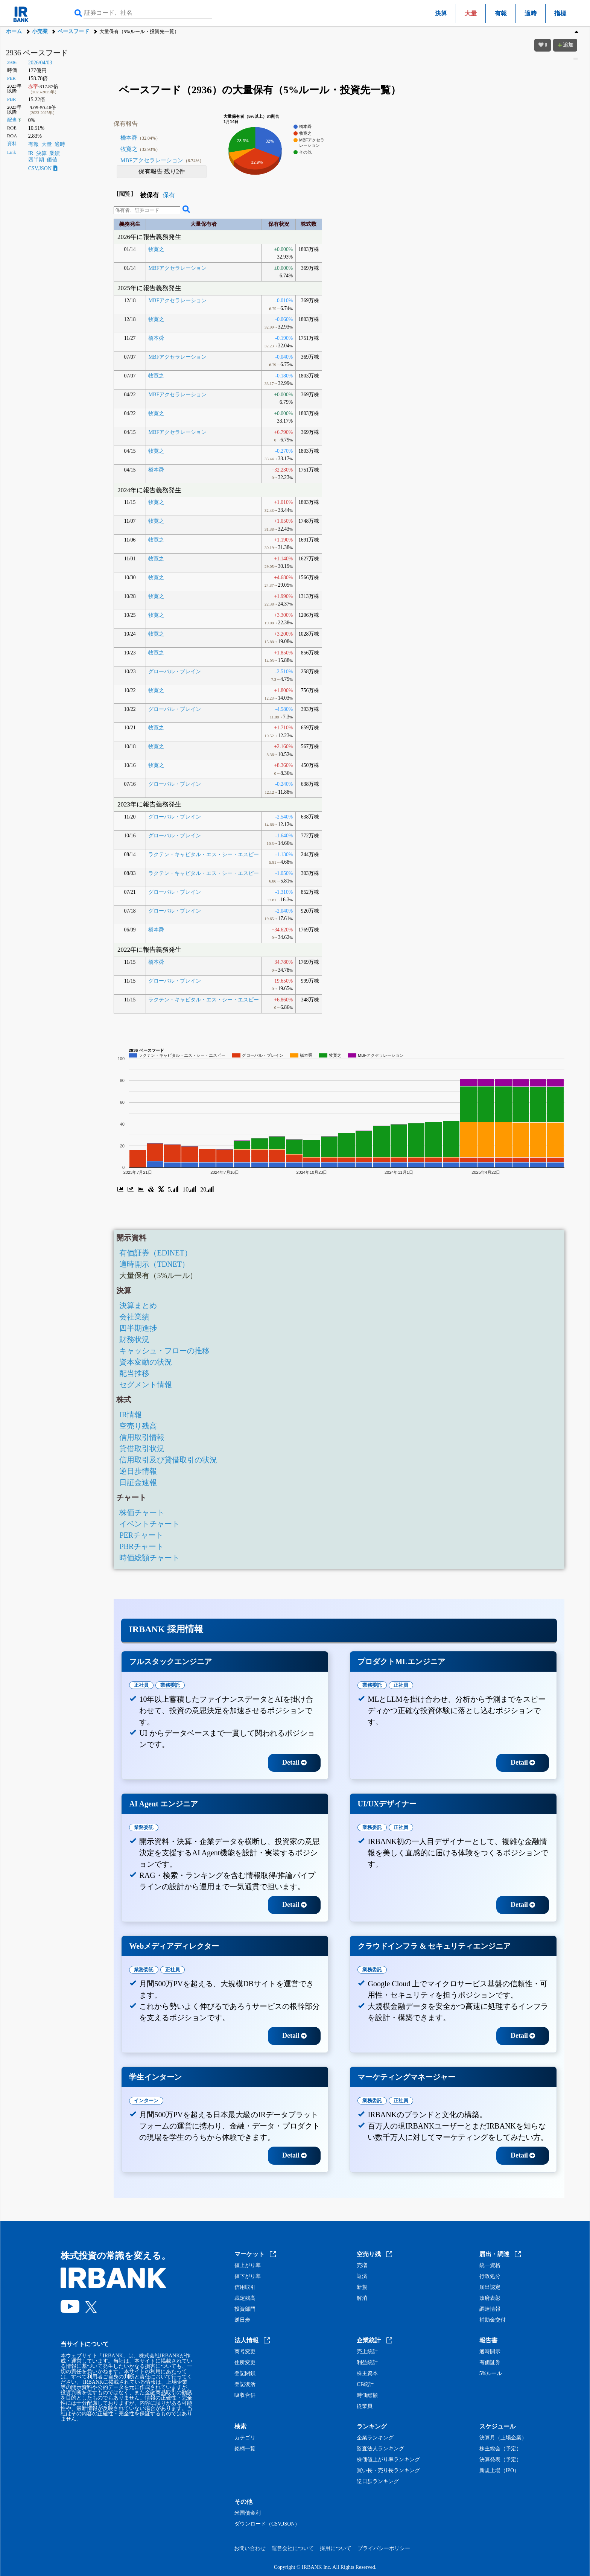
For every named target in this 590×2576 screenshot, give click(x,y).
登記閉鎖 (244, 2373)
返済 (362, 2276)
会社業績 (134, 1317)
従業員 (365, 2406)
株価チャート (141, 1512)
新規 (362, 2287)
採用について (335, 2548)
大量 (46, 144)
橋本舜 (140, 138)
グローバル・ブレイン (174, 671)
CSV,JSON (43, 168)
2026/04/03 (40, 62)
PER (11, 78)
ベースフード (73, 31)
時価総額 (367, 2395)
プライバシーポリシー (383, 2548)
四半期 (36, 160)
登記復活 (244, 2384)
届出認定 (489, 2287)
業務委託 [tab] (170, 1685)
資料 (12, 143)
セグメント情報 (145, 1384)
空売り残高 (138, 1426)
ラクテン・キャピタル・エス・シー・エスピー (203, 854)
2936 (12, 62)
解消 (362, 2298)
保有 (169, 195)
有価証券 (489, 2362)
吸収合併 (244, 2395)
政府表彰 (489, 2298)
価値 (52, 160)
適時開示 (489, 2351)
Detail (294, 1762)
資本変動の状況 (145, 1362)
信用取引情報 (141, 1437)
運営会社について (293, 2548)
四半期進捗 (138, 1328)
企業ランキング (375, 2438)
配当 (12, 120)
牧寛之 (140, 149)
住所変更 (244, 2362)
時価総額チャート (149, 1558)
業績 (54, 153)
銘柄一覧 (244, 2448)
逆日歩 (242, 2320)
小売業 (40, 31)
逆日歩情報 (138, 1471)
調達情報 (489, 2309)
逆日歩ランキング (378, 2481)
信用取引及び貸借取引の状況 (168, 1460)
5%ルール (490, 2373)
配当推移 (134, 1373)
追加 (565, 45)
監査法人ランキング (380, 2448)
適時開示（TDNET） (154, 1264)
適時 (531, 13)
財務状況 (134, 1339)
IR (30, 153)
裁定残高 (244, 2298)
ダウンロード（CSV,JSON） (267, 2524)
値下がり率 (247, 2276)
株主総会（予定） (500, 2448)
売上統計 (367, 2351)
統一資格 (489, 2265)
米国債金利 (247, 2513)
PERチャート (141, 1535)
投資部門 (244, 2309)
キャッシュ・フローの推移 (164, 1351)
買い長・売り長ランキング (388, 2470)
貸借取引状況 (141, 1448)
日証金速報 (138, 1482)
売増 (362, 2265)
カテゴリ (244, 2438)
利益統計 (367, 2362)
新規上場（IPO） (499, 2470)
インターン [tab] (146, 2100)
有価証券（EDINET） (155, 1253)
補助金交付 (492, 2320)
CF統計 (365, 2384)
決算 (441, 13)
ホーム (14, 31)
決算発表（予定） (500, 2459)
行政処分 (489, 2276)
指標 (560, 13)
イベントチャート (149, 1524)
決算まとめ (138, 1305)
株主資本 (367, 2373)
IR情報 (130, 1414)
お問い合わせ (250, 2548)
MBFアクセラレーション (162, 160)
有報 (501, 13)
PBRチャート (141, 1546)
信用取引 (244, 2287)
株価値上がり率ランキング (388, 2459)
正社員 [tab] (141, 1685)
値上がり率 (247, 2265)
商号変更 (244, 2351)
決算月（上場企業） (503, 2438)
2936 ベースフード (37, 53)
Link (11, 152)
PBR (11, 99)
